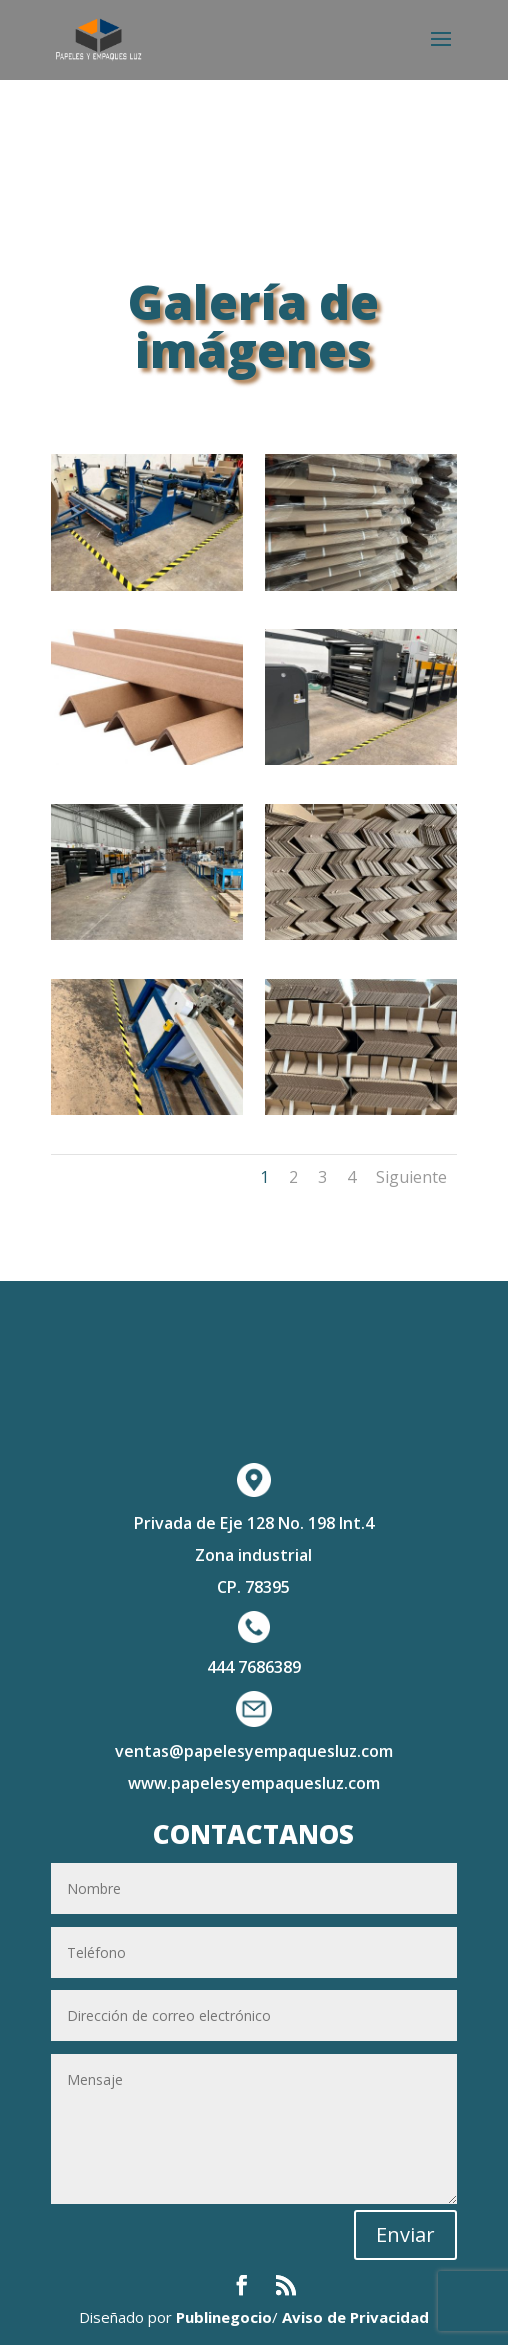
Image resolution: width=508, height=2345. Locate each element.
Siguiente (411, 1177)
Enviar (405, 2234)
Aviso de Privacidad (355, 2317)
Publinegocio (224, 2317)
